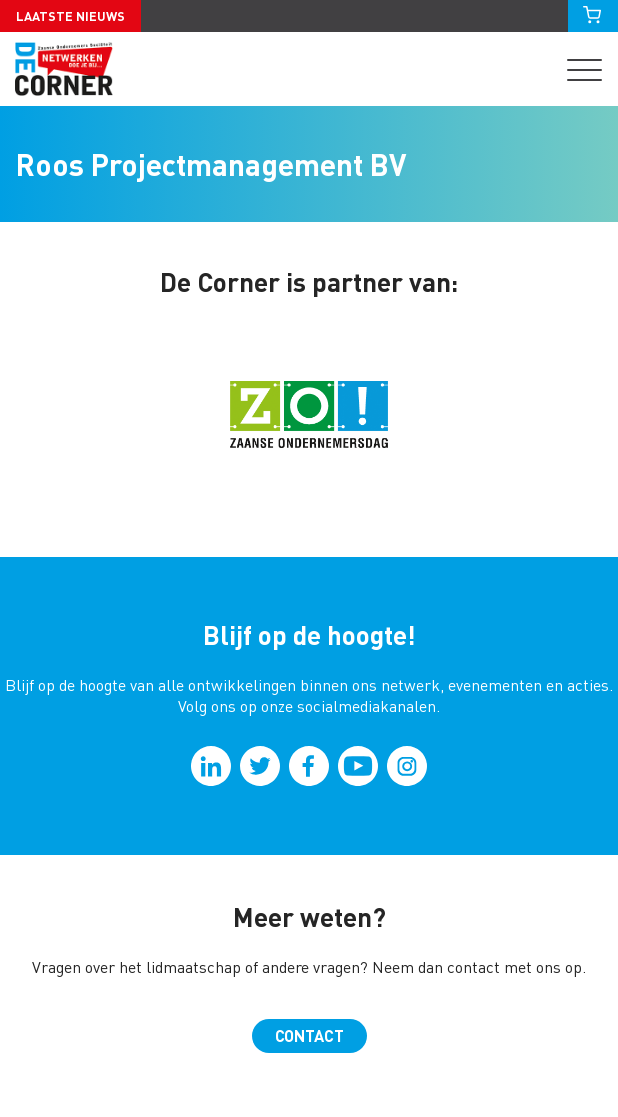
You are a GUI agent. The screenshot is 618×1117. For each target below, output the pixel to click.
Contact (309, 1035)
